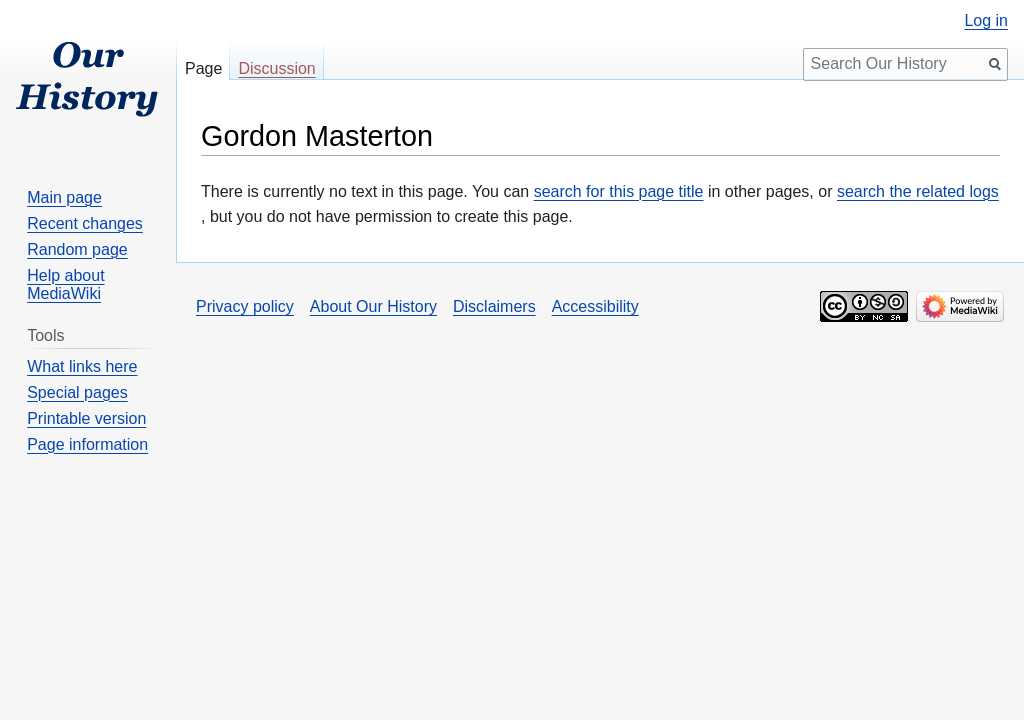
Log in (986, 21)
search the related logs (918, 191)
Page (203, 68)
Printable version (86, 418)
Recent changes (85, 223)
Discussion (276, 68)
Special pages (77, 392)
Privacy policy (245, 306)
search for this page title (619, 191)
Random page (77, 249)
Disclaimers (494, 306)
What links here (82, 366)
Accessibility (595, 306)
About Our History (373, 306)
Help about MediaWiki (65, 284)
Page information (87, 444)
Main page (64, 197)
